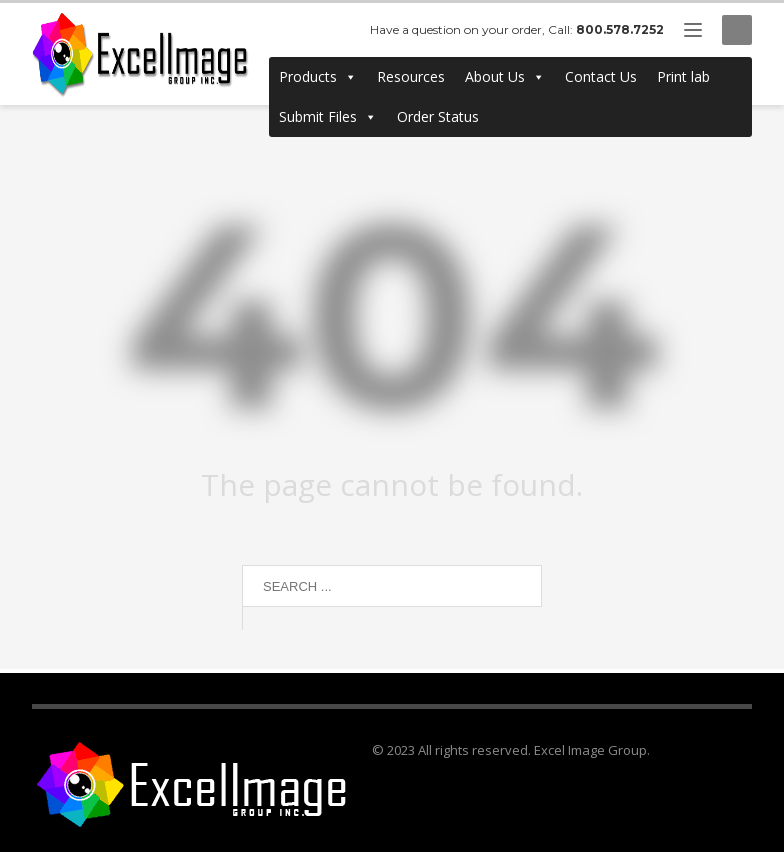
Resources (411, 76)
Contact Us (601, 76)
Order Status (438, 116)
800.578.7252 (620, 29)
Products (318, 77)
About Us (505, 77)
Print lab (683, 76)
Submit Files (328, 117)
